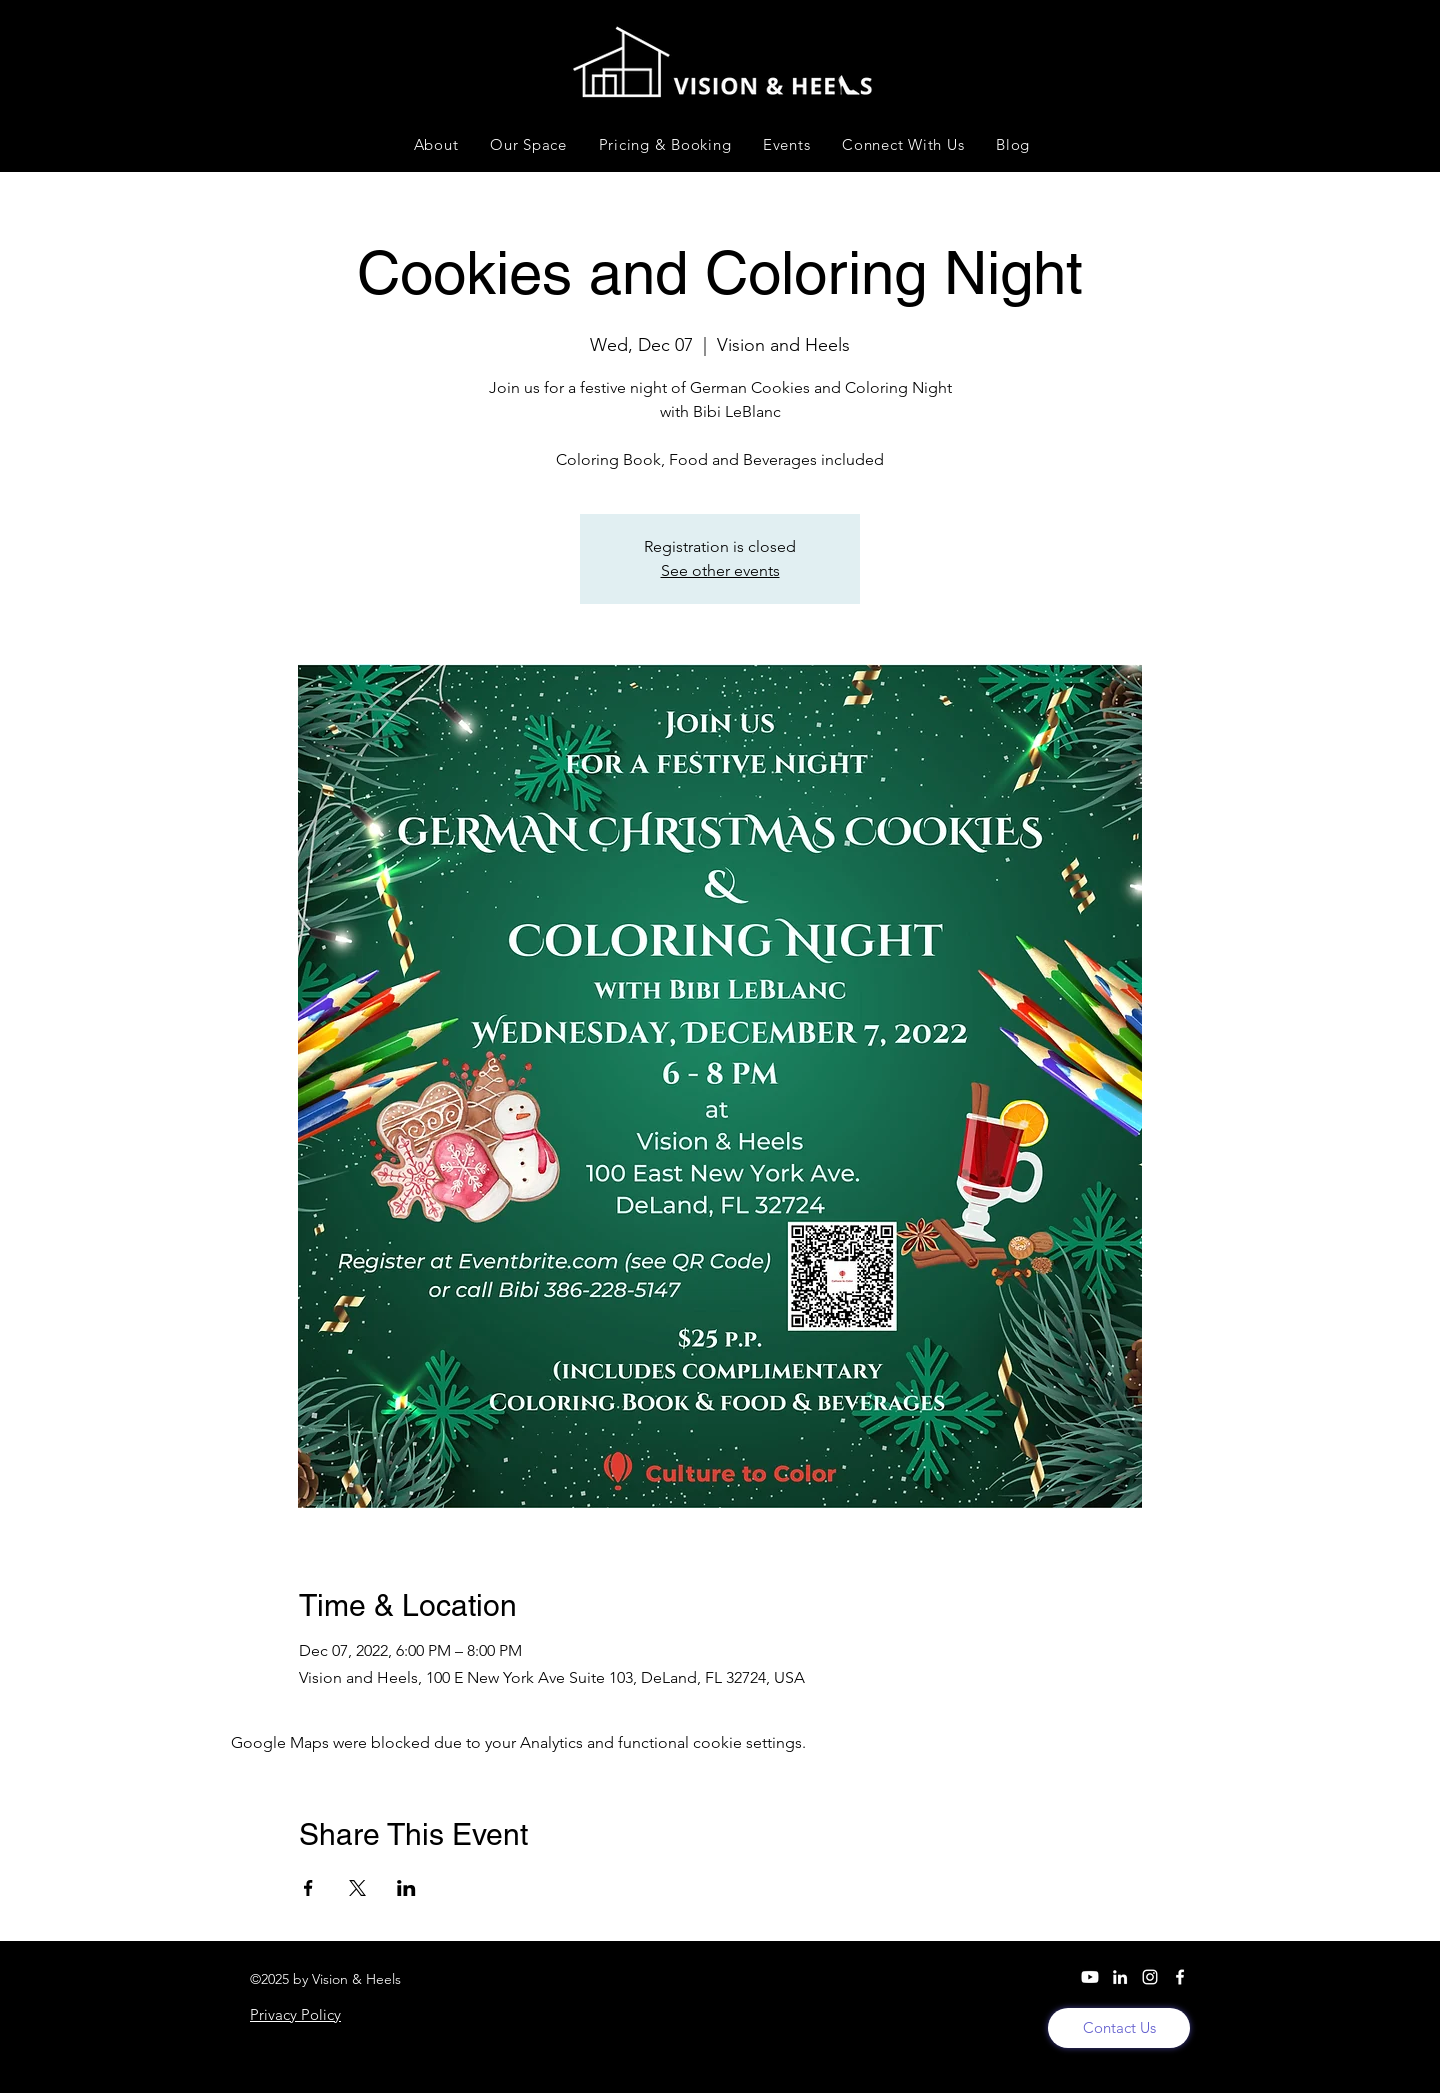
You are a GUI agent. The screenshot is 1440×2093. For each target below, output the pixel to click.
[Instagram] (1150, 1977)
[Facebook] (1180, 1977)
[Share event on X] (357, 1888)
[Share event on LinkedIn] (406, 1888)
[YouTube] (1090, 1977)
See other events (720, 570)
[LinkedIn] (1120, 1977)
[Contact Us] (1119, 2028)
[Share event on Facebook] (308, 1888)
